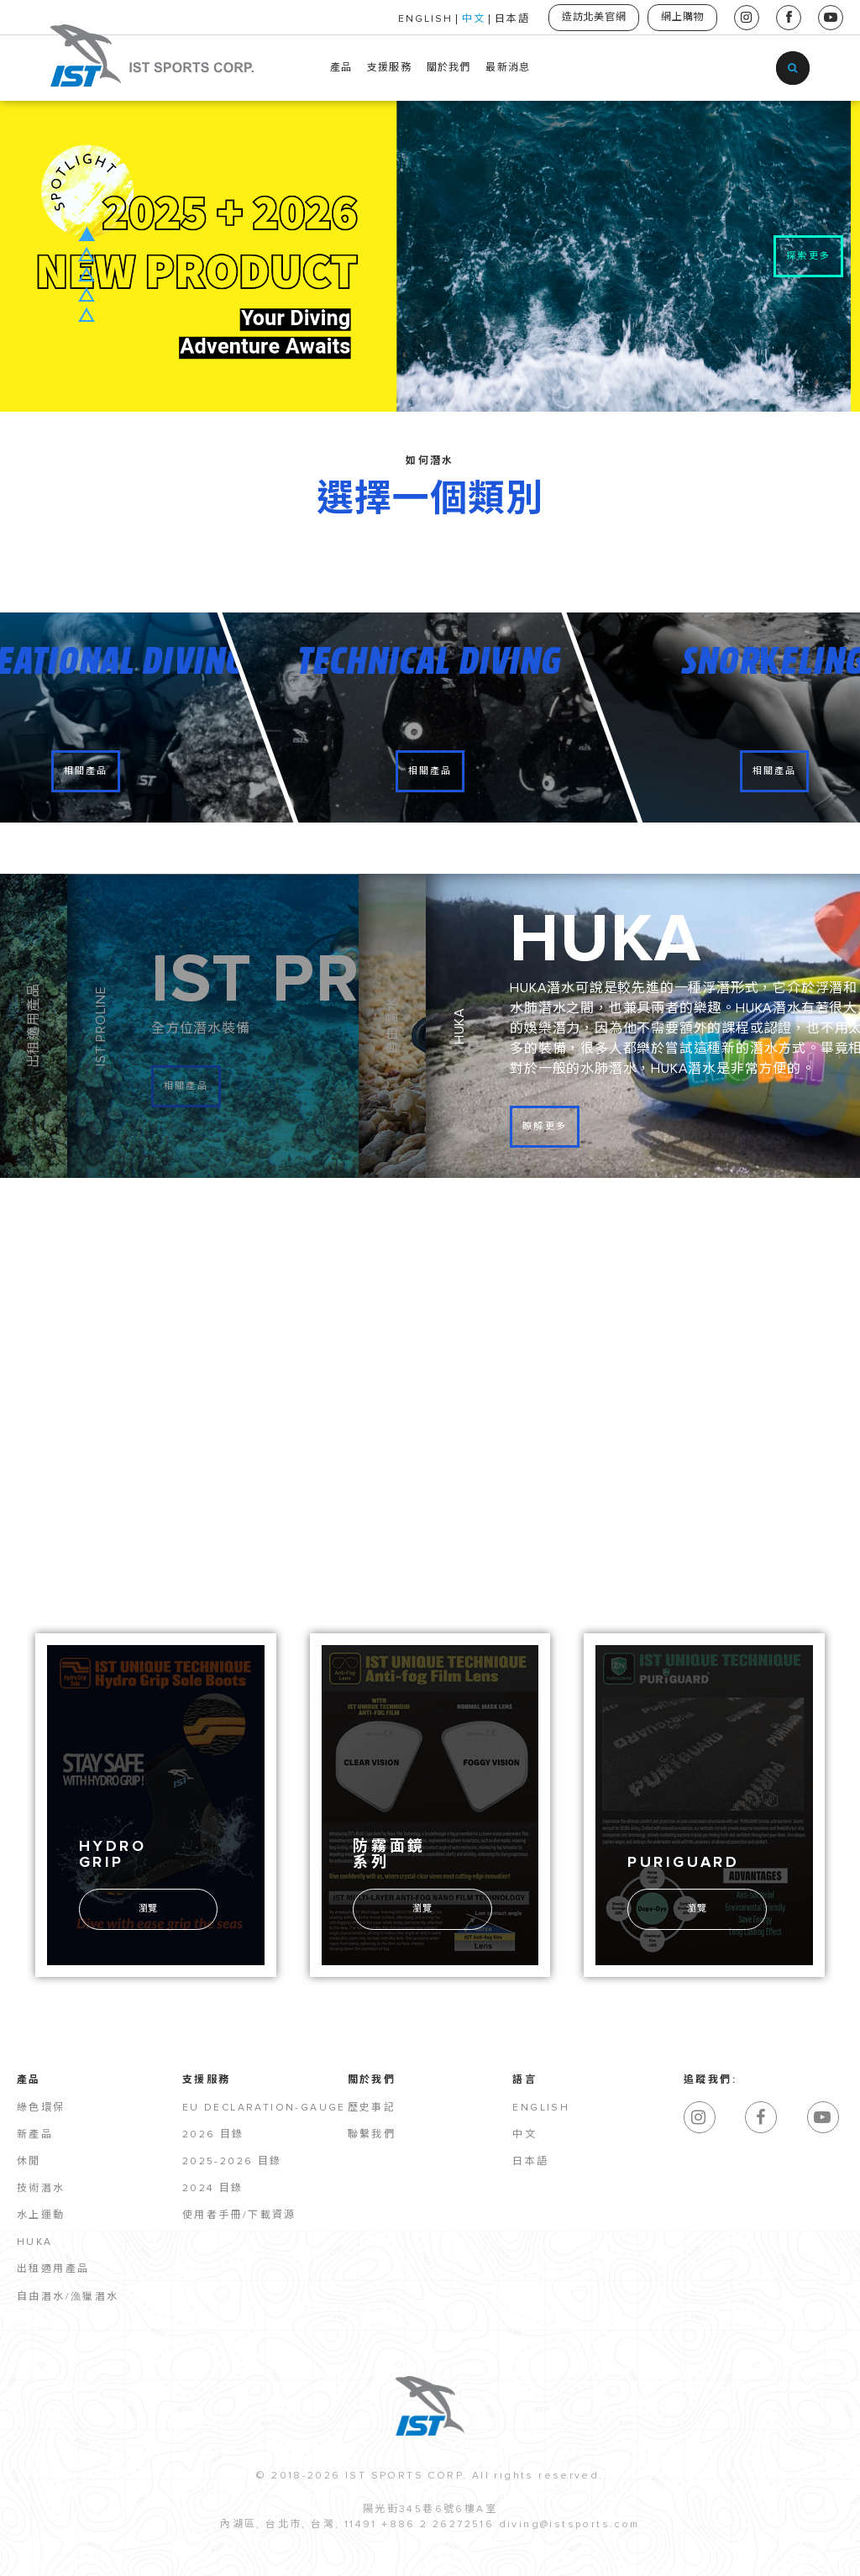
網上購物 (681, 18)
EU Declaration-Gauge (264, 2110)
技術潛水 (41, 2190)
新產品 (35, 2137)
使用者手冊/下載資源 (239, 2217)
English (540, 2110)
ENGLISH (421, 19)
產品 (341, 68)
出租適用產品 (53, 2271)
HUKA (35, 2244)
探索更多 (808, 255)
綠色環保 (41, 2110)
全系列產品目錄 (766, 1293)
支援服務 (389, 68)
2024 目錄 (213, 2190)
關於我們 (449, 68)
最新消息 (507, 68)
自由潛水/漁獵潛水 (68, 2299)
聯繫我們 (372, 2137)
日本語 (508, 19)
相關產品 (86, 771)
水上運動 (41, 2217)
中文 (469, 19)
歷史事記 (372, 2110)
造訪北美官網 (590, 18)
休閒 (29, 2163)
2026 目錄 (213, 2137)
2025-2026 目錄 (232, 2163)
